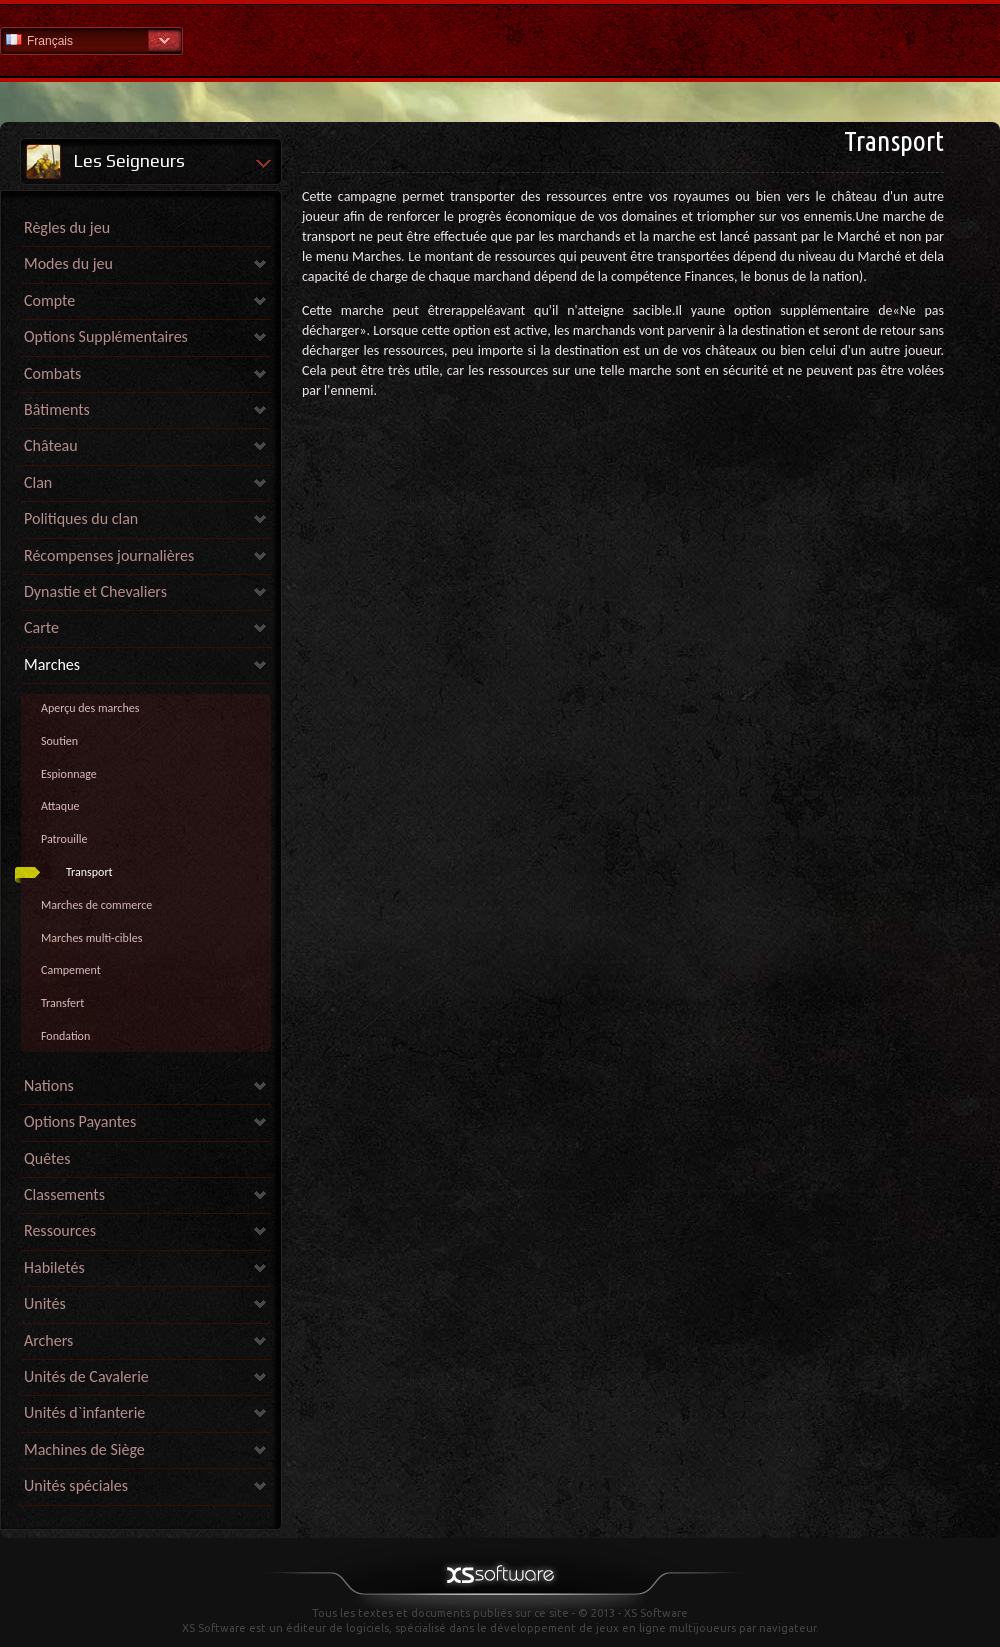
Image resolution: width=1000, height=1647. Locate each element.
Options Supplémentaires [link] (106, 336)
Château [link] (51, 445)
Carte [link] (41, 627)
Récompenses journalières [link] (109, 555)
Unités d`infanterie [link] (84, 1412)
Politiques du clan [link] (81, 518)
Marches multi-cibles (91, 938)
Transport (89, 872)
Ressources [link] (60, 1230)
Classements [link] (64, 1194)
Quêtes (47, 1158)
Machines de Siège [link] (84, 1449)
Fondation (65, 1036)
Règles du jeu (67, 227)
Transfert (62, 1003)
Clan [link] (38, 482)
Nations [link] (49, 1085)
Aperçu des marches (90, 708)
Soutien (59, 741)
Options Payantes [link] (80, 1121)
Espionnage (69, 774)
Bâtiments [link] (57, 409)
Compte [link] (49, 300)
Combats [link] (52, 373)
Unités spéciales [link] (76, 1485)
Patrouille (64, 839)
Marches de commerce (96, 905)
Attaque (60, 806)
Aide (500, 39)
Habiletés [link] (54, 1267)
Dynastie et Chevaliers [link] (95, 591)
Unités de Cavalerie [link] (86, 1376)
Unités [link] (45, 1303)
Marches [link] (52, 664)
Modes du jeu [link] (68, 263)
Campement (71, 970)
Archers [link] (48, 1340)
